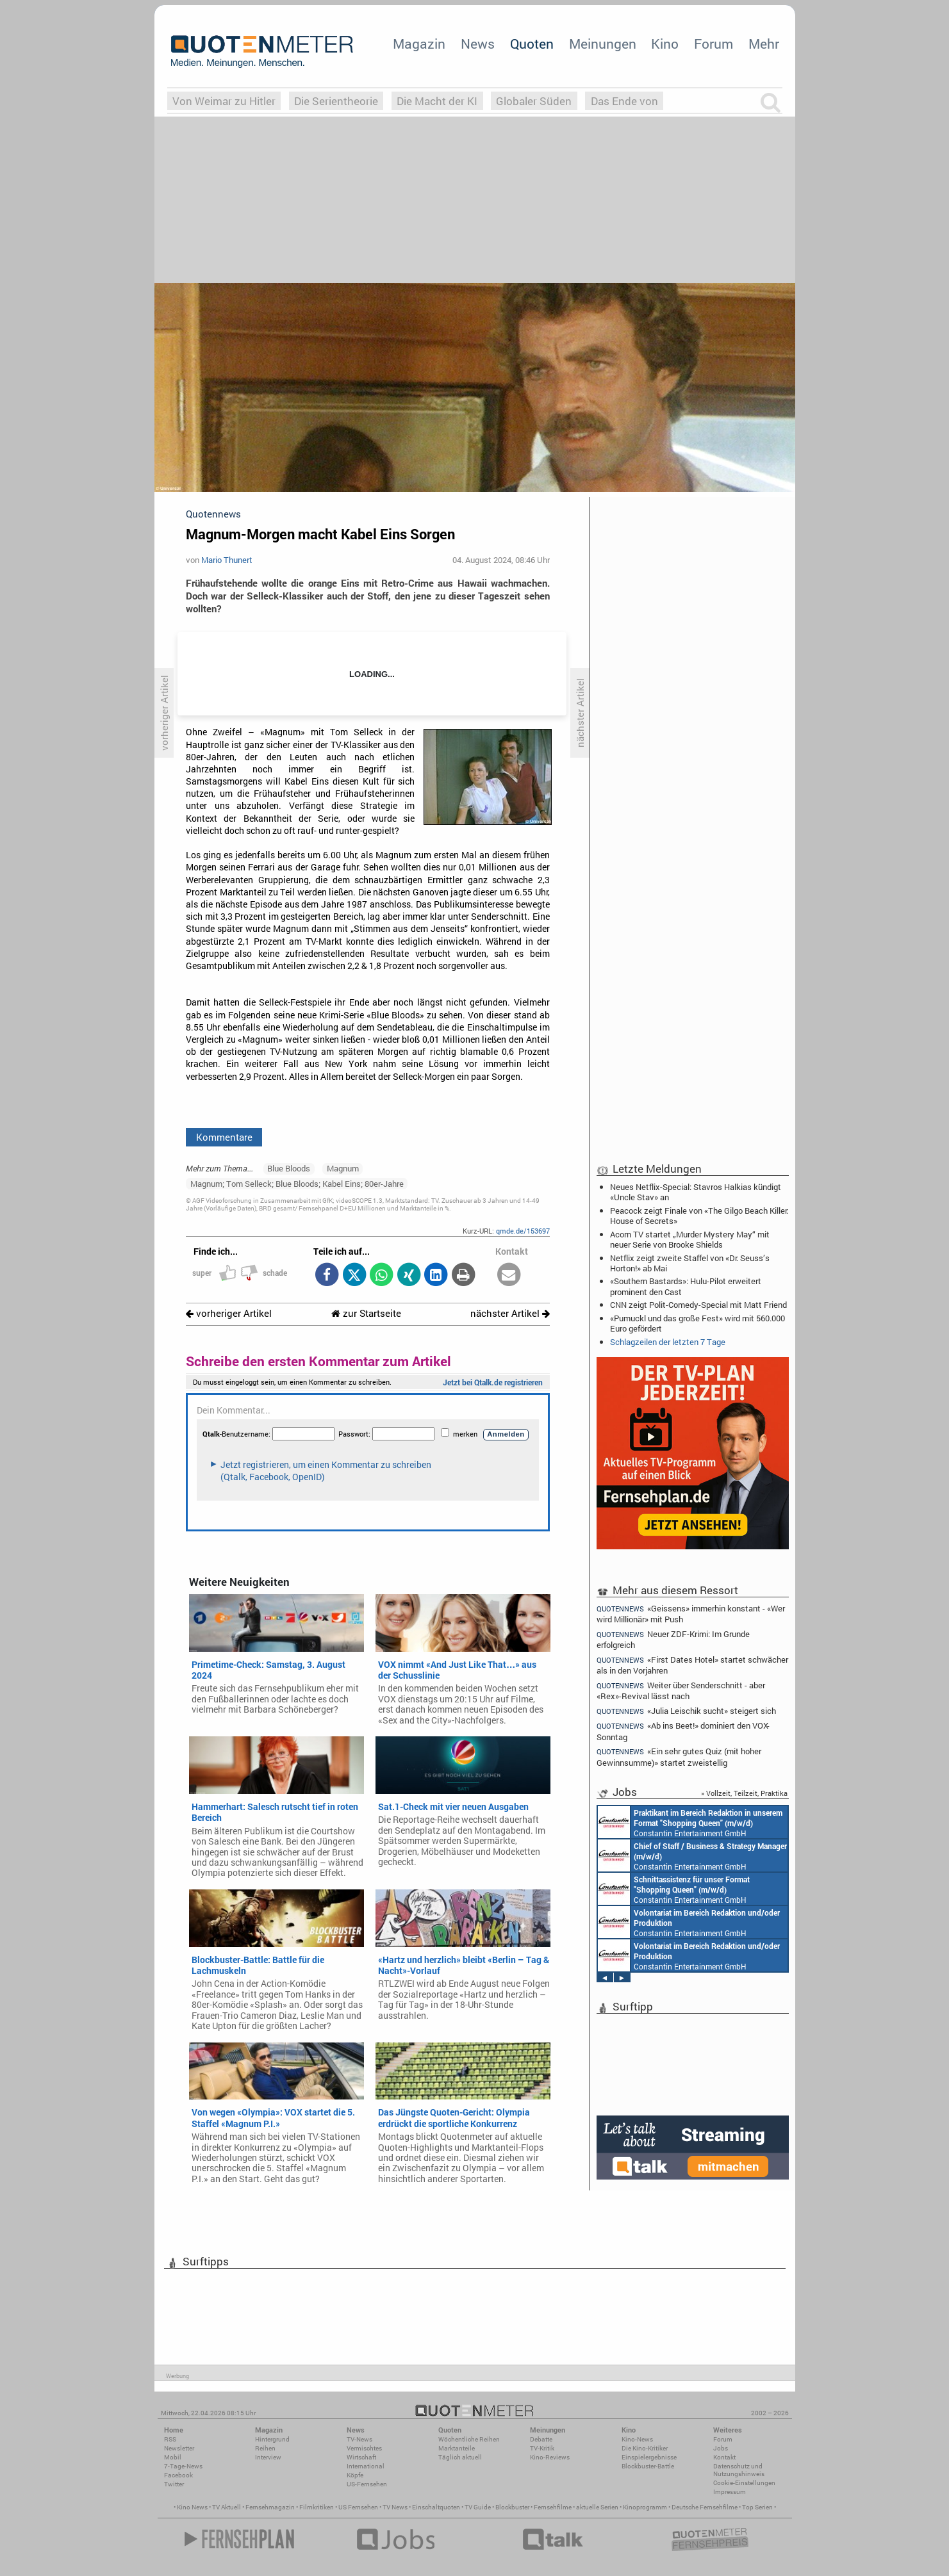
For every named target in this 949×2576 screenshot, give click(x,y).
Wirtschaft (361, 2457)
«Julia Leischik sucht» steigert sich (687, 1711)
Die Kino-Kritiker (645, 2448)
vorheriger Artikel (229, 1313)
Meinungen (602, 44)
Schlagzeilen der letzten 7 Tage (667, 1342)
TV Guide (478, 2507)
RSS (170, 2439)
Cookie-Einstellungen (744, 2483)
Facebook (178, 2475)
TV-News (359, 2439)
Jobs (720, 2448)
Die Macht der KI (437, 101)
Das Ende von (624, 101)
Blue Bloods (288, 1168)
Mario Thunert (226, 560)
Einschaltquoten (436, 2507)
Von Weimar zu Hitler (224, 101)
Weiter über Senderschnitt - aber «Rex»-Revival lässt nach (681, 1690)
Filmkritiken (316, 2507)
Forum (713, 44)
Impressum (729, 2492)
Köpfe (355, 2475)
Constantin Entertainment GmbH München (690, 1822)
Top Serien (757, 2507)
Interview (268, 2457)
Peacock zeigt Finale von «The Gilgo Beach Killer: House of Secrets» (699, 1216)
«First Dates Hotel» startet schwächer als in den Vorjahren (693, 1664)
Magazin (419, 44)
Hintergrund (272, 2439)
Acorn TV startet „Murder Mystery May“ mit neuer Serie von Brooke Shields (690, 1239)
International (365, 2466)
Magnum (343, 1168)
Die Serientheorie (336, 101)
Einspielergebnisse (649, 2457)
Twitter (174, 2484)
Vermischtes (364, 2448)
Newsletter (179, 2448)
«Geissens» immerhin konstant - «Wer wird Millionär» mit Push (691, 1613)
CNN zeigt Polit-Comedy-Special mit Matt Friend (698, 1304)
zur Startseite (366, 1313)
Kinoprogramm (645, 2507)
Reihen (265, 2448)
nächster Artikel (510, 1313)
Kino (665, 44)
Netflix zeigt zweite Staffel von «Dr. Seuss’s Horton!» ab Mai (690, 1263)
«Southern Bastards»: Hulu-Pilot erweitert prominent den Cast (685, 1286)
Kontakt (724, 2457)
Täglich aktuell (460, 2457)
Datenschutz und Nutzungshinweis (738, 2470)
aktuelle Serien (597, 2507)
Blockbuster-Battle (648, 2466)
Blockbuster (512, 2507)
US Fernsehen (358, 2507)
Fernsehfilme (553, 2507)
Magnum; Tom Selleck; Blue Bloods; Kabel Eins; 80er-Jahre (297, 1183)
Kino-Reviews (550, 2457)
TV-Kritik (542, 2448)
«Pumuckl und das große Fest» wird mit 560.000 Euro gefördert (697, 1323)
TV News (395, 2507)
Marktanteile (456, 2448)
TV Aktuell (226, 2507)
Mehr (763, 44)
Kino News (192, 2507)
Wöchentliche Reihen (469, 2439)
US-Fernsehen (367, 2484)
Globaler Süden (534, 101)
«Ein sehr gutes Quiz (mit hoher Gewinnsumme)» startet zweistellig (679, 1756)
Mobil (172, 2457)
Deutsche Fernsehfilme (705, 2507)
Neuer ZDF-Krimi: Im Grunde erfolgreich (673, 1639)
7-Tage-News (183, 2466)
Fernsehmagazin (270, 2507)
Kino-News (637, 2439)
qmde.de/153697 (523, 1230)
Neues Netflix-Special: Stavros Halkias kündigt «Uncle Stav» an (695, 1192)
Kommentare (224, 1136)
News (478, 44)
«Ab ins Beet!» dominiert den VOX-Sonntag (683, 1730)
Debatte (541, 2439)
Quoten (532, 44)
